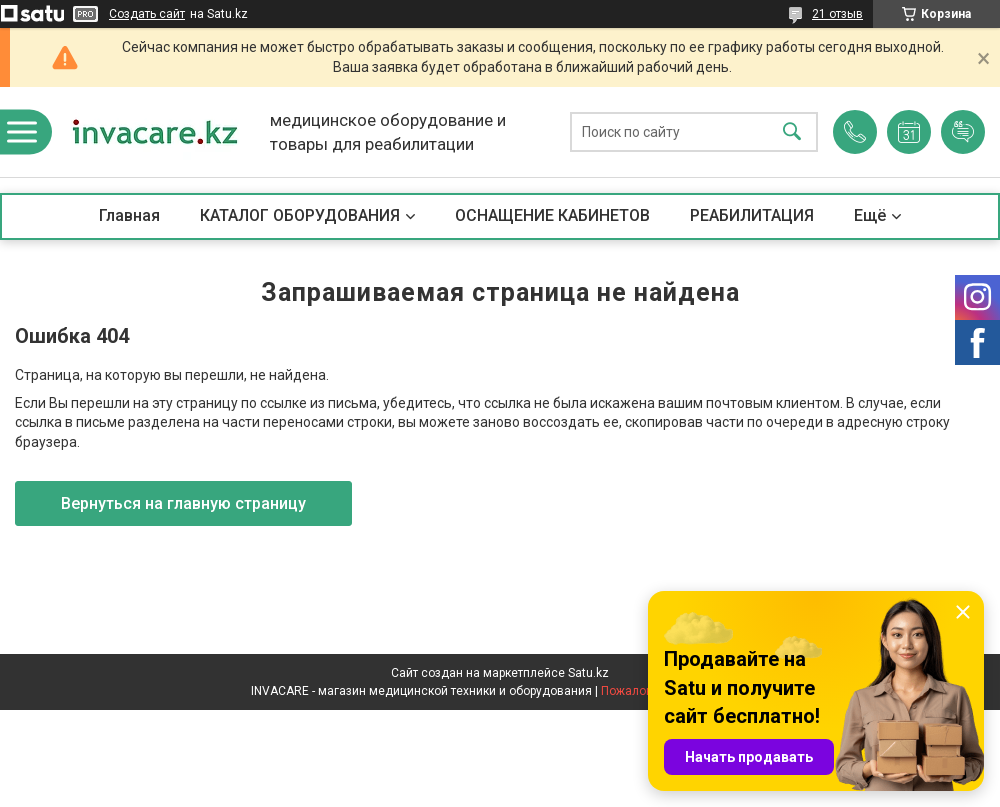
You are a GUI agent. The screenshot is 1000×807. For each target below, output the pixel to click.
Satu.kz (588, 673)
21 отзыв (837, 14)
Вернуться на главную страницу (183, 503)
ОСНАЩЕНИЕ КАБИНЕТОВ (552, 215)
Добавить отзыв (963, 132)
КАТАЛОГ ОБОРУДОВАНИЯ (300, 215)
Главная (129, 215)
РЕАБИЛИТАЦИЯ (752, 215)
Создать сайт (147, 14)
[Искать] (792, 132)
